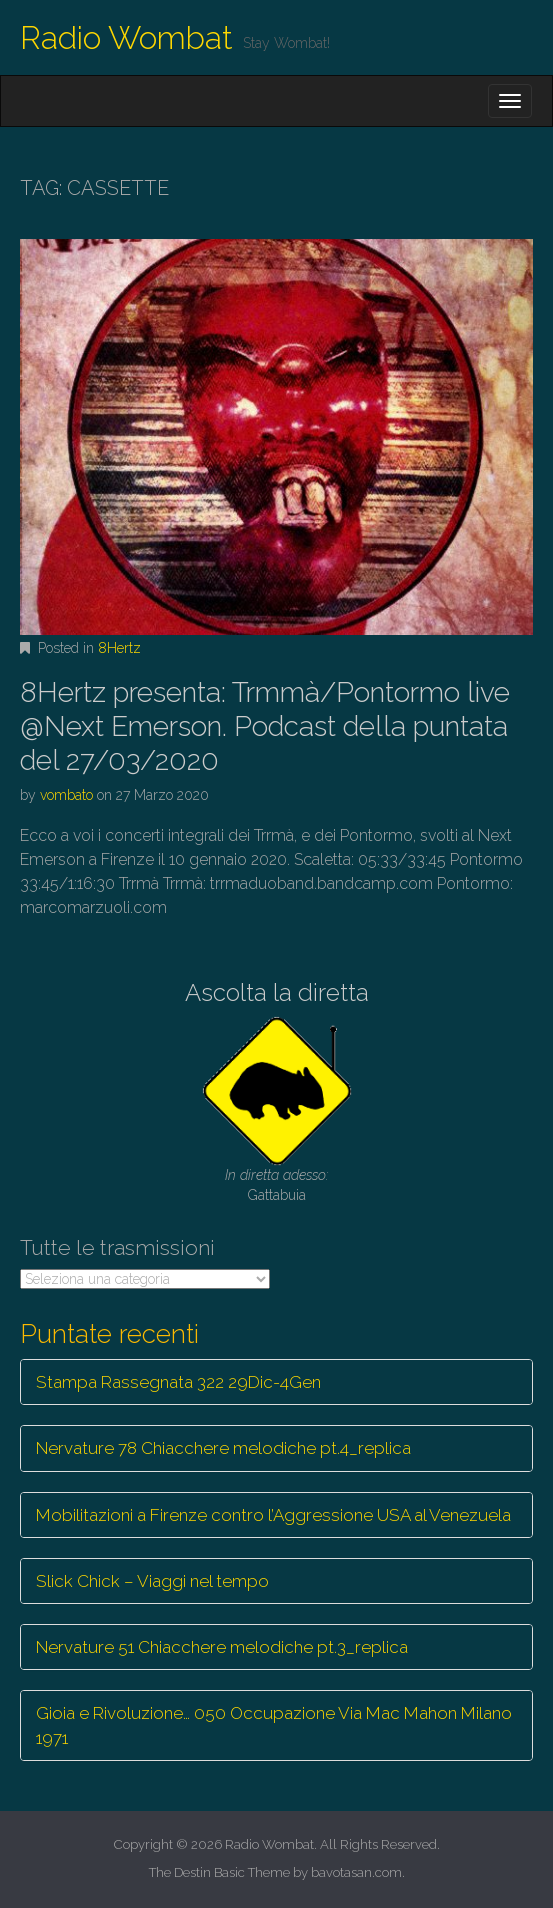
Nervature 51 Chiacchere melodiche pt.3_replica (222, 1647)
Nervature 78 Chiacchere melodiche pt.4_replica (223, 1448)
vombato (66, 795)
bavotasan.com (356, 1872)
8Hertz (119, 648)
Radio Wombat (126, 37)
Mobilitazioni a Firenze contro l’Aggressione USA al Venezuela (273, 1515)
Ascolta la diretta (277, 992)
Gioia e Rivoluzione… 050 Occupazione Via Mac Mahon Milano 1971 (274, 1725)
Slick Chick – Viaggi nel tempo (152, 1581)
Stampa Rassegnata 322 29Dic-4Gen (178, 1382)
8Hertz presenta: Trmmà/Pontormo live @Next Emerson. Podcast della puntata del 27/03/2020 (265, 726)
